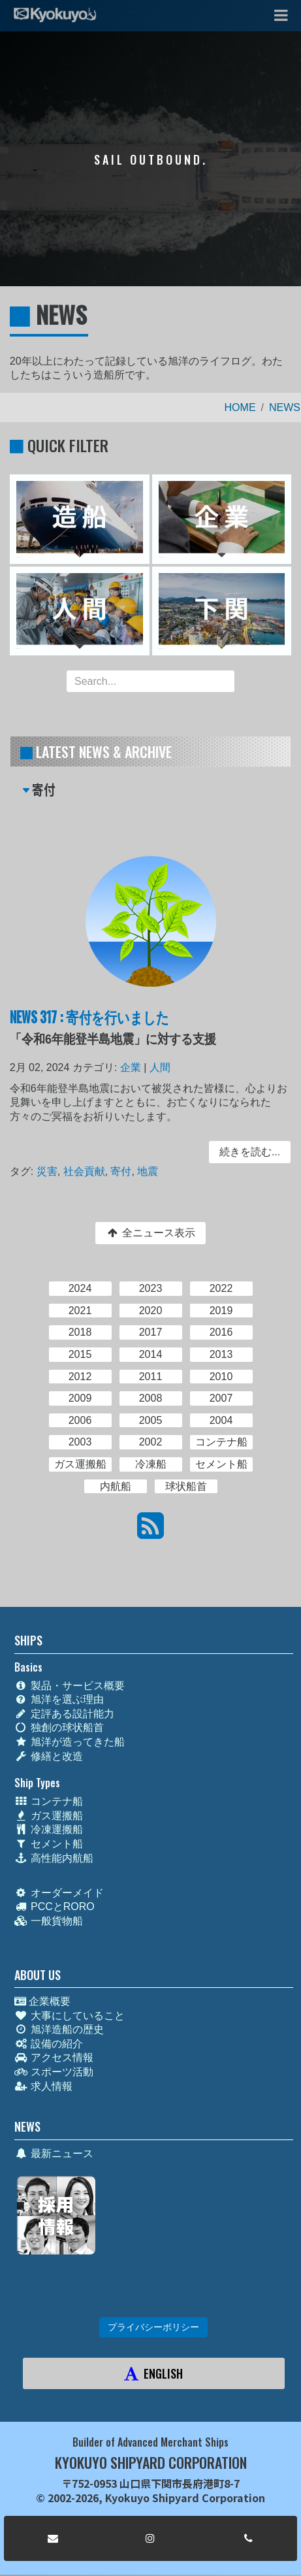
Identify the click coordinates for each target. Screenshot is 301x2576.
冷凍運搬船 (48, 1829)
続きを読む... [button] (248, 1152)
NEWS (284, 407)
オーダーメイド (59, 1892)
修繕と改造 (48, 1756)
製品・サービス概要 (69, 1685)
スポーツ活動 (53, 2071)
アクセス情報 (53, 2057)
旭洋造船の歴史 (59, 2029)
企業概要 (42, 2001)
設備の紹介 (48, 2043)
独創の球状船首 (59, 1727)
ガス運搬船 (48, 1815)
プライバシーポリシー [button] (153, 2327)
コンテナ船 (48, 1801)
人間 (160, 1068)
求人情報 (43, 2086)
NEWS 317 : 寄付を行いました (90, 1017)
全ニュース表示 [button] (150, 1232)
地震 (148, 1170)
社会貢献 (84, 1170)
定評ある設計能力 (64, 1713)
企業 (130, 1068)
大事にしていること (69, 2015)
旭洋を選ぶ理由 (59, 1699)
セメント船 (48, 1843)
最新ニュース (53, 2153)
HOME (240, 407)
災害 (48, 1170)
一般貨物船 (48, 1920)
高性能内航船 (53, 1858)
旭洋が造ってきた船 (69, 1741)
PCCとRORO (54, 1906)
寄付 (121, 1170)
